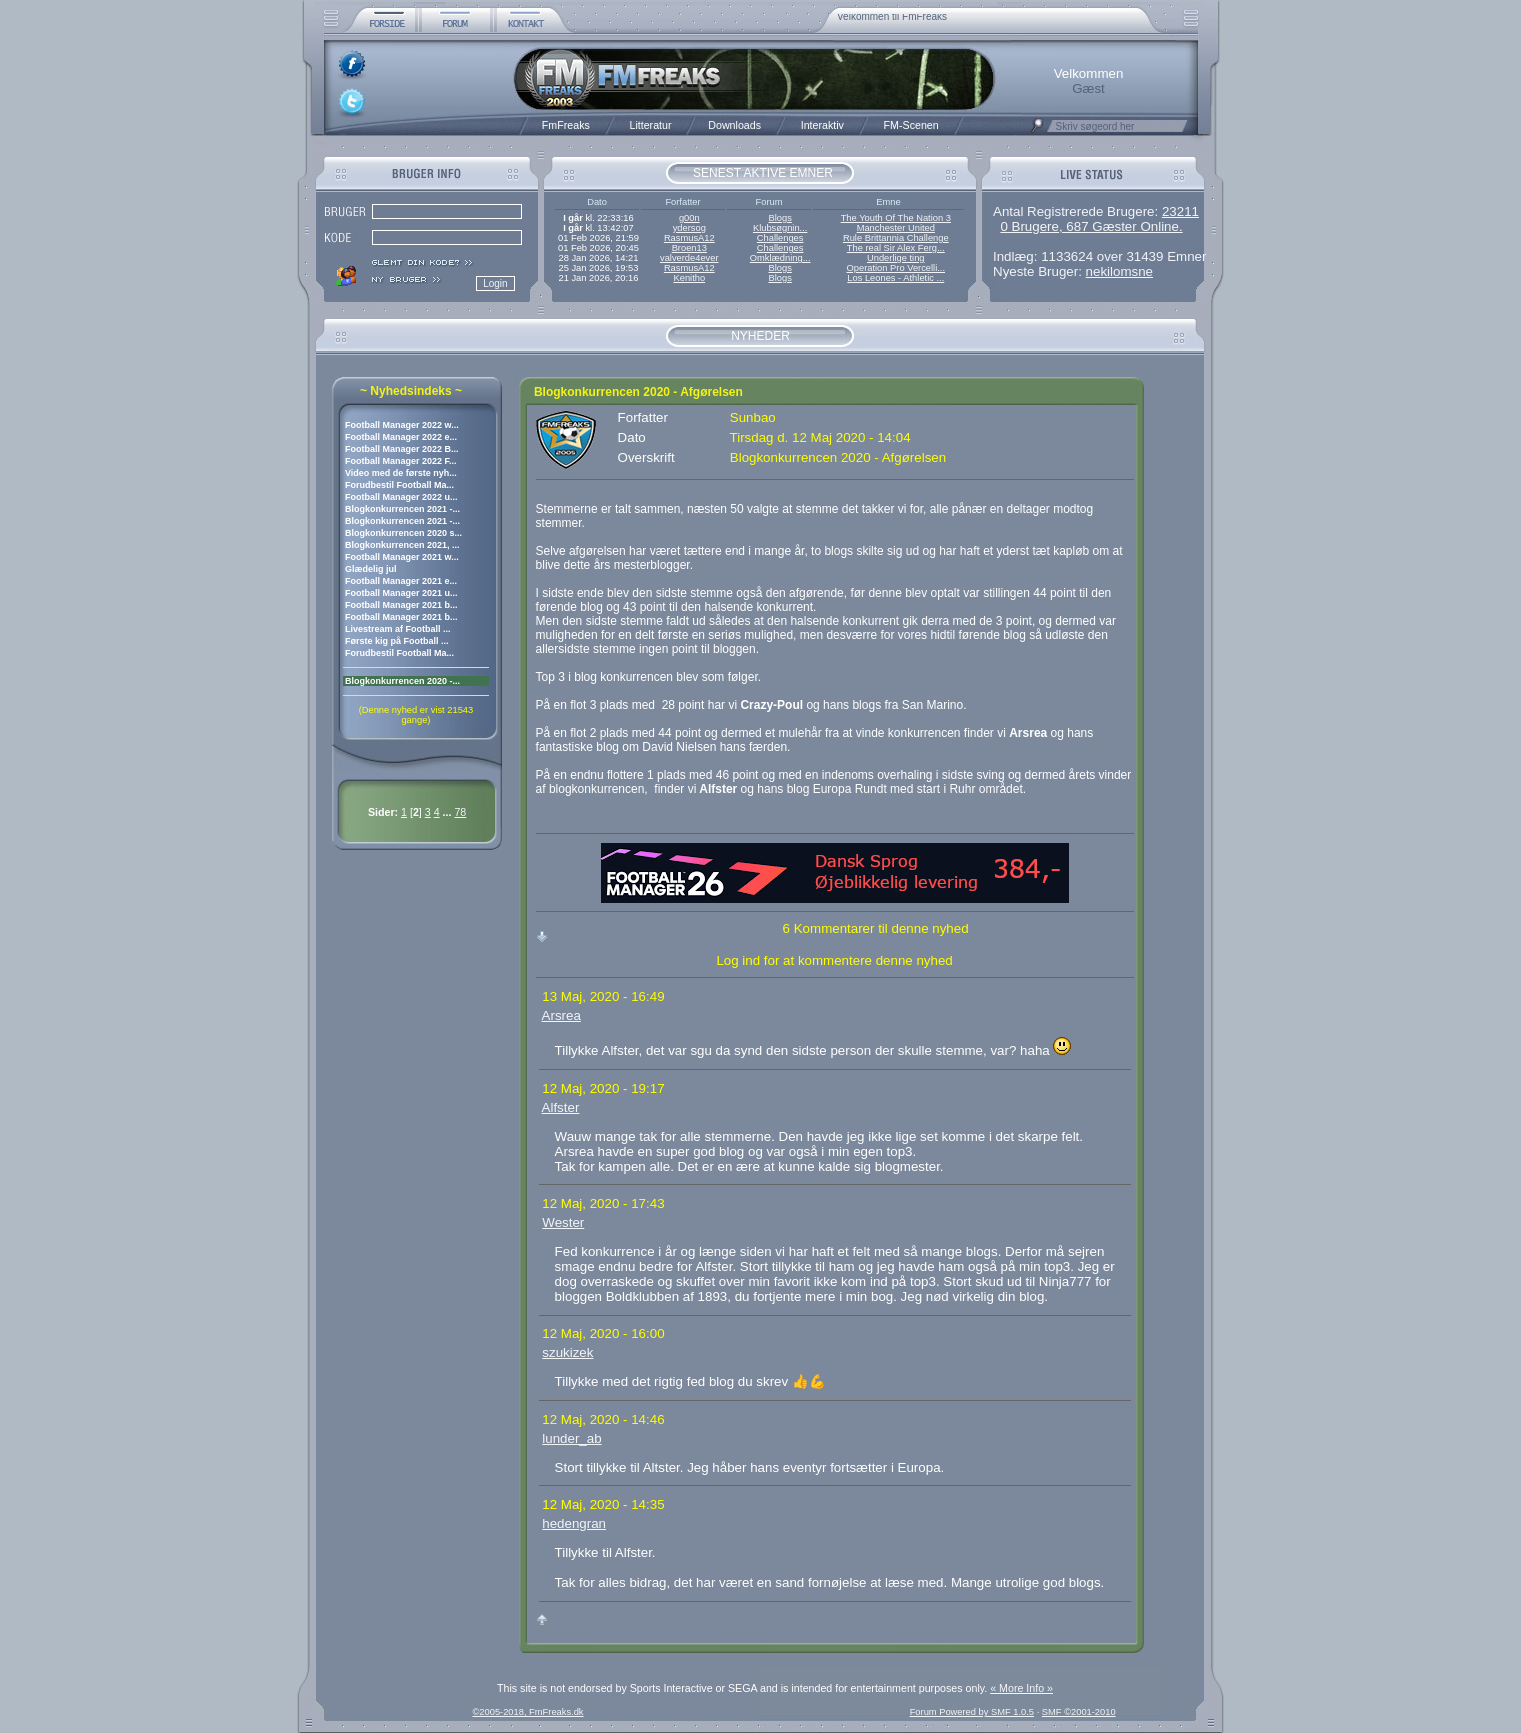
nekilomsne (1119, 271)
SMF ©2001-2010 (1079, 1712)
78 (460, 812)
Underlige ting (896, 258)
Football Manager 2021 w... (402, 557)
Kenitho (689, 278)
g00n (689, 218)
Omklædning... (780, 258)
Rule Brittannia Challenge (896, 238)
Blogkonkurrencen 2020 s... (403, 533)
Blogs (779, 218)
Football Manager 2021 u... (401, 593)
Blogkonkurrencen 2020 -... (402, 681)
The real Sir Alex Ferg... (896, 248)
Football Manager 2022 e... (401, 437)
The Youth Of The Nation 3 (896, 218)
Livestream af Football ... (398, 629)
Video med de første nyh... (401, 473)
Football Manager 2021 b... (401, 605)
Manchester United (896, 228)
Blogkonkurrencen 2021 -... (402, 509)
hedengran (574, 1523)
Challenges (780, 238)
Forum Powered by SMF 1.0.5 (972, 1712)
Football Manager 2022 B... (402, 449)
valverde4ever (689, 258)
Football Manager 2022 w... (402, 425)
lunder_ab (571, 1438)
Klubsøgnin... (780, 228)
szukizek (567, 1352)
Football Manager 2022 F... (401, 461)
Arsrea (561, 1015)
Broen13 (689, 248)
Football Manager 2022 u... (401, 497)
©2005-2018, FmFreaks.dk (527, 1712)
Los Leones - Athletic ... (895, 278)
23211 (1180, 211)
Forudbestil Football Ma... (399, 485)
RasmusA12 (689, 238)
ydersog (689, 228)
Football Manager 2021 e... (401, 581)
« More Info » (1021, 1688)
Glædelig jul (371, 569)
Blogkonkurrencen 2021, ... (402, 545)
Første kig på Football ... (397, 641)
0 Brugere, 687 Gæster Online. (1091, 226)
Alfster (561, 1107)
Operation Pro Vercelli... (896, 268)
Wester (563, 1222)
